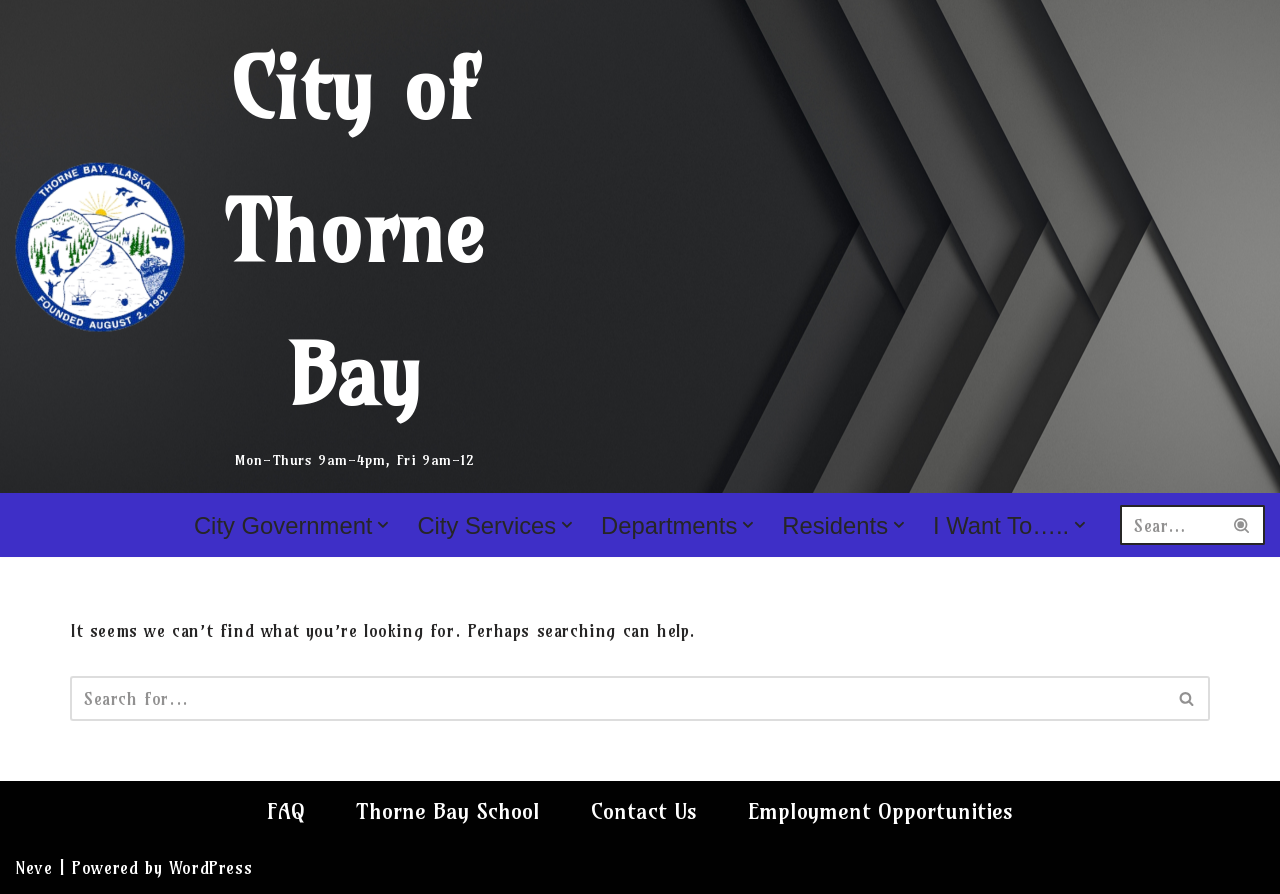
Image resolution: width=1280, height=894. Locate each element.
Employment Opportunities (880, 811)
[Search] (1170, 525)
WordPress (210, 867)
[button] (383, 525)
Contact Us (644, 811)
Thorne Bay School (448, 811)
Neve (33, 867)
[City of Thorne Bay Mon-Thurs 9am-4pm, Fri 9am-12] (265, 246)
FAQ (286, 811)
